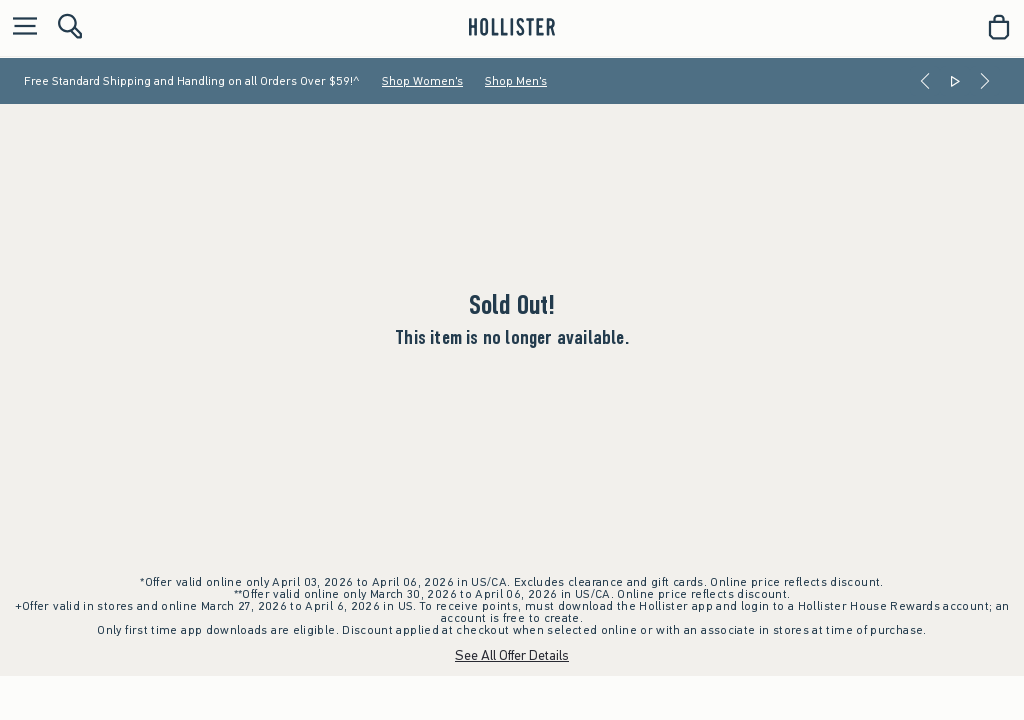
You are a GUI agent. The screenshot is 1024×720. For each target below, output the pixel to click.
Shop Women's (422, 81)
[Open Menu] (20, 27)
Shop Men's (516, 81)
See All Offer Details (512, 655)
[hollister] (511, 27)
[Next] (985, 81)
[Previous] (925, 81)
